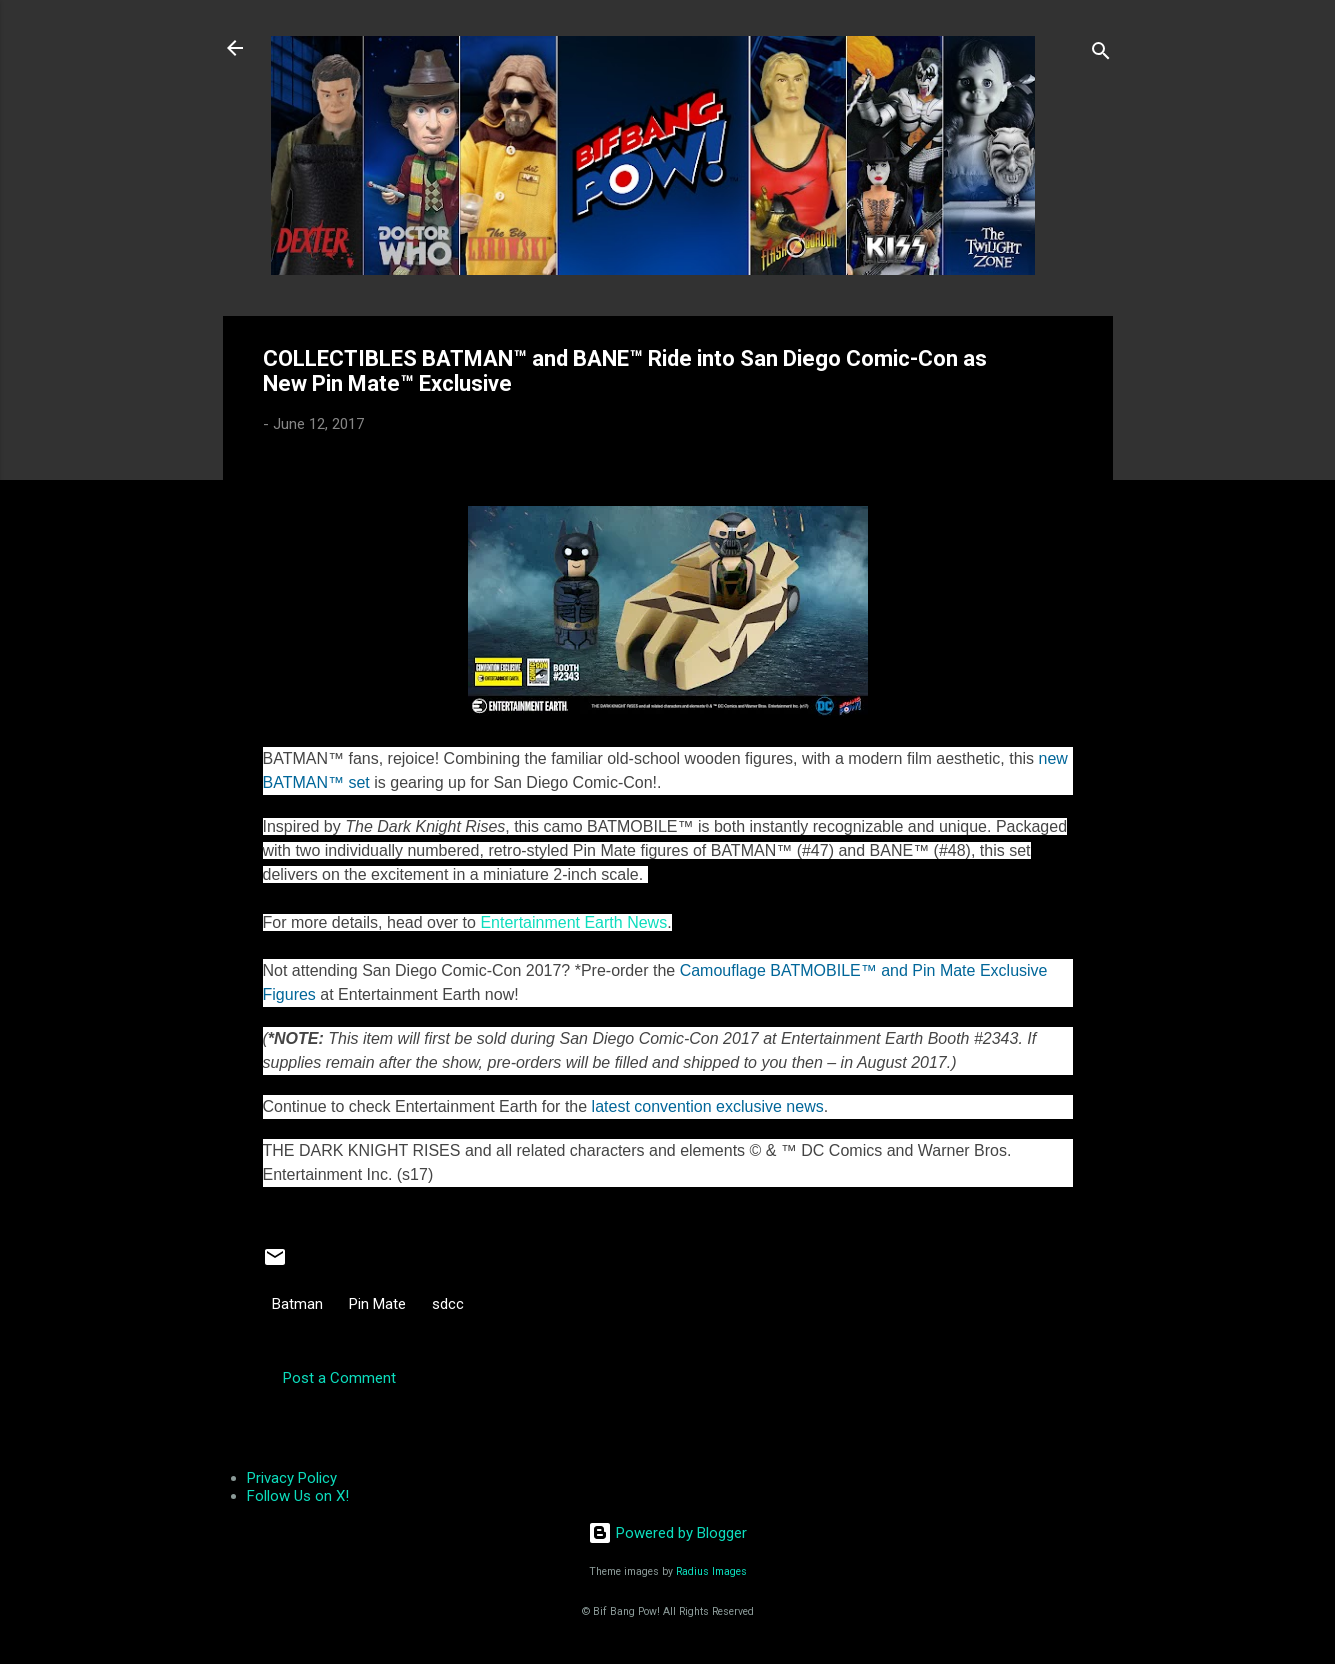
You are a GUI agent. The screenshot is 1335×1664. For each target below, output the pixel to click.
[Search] (1101, 54)
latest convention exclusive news (708, 1106)
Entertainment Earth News (573, 922)
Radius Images (711, 1571)
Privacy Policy (292, 1478)
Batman (297, 1304)
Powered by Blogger (667, 1533)
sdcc (448, 1304)
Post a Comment (339, 1378)
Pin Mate (377, 1304)
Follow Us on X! (298, 1496)
